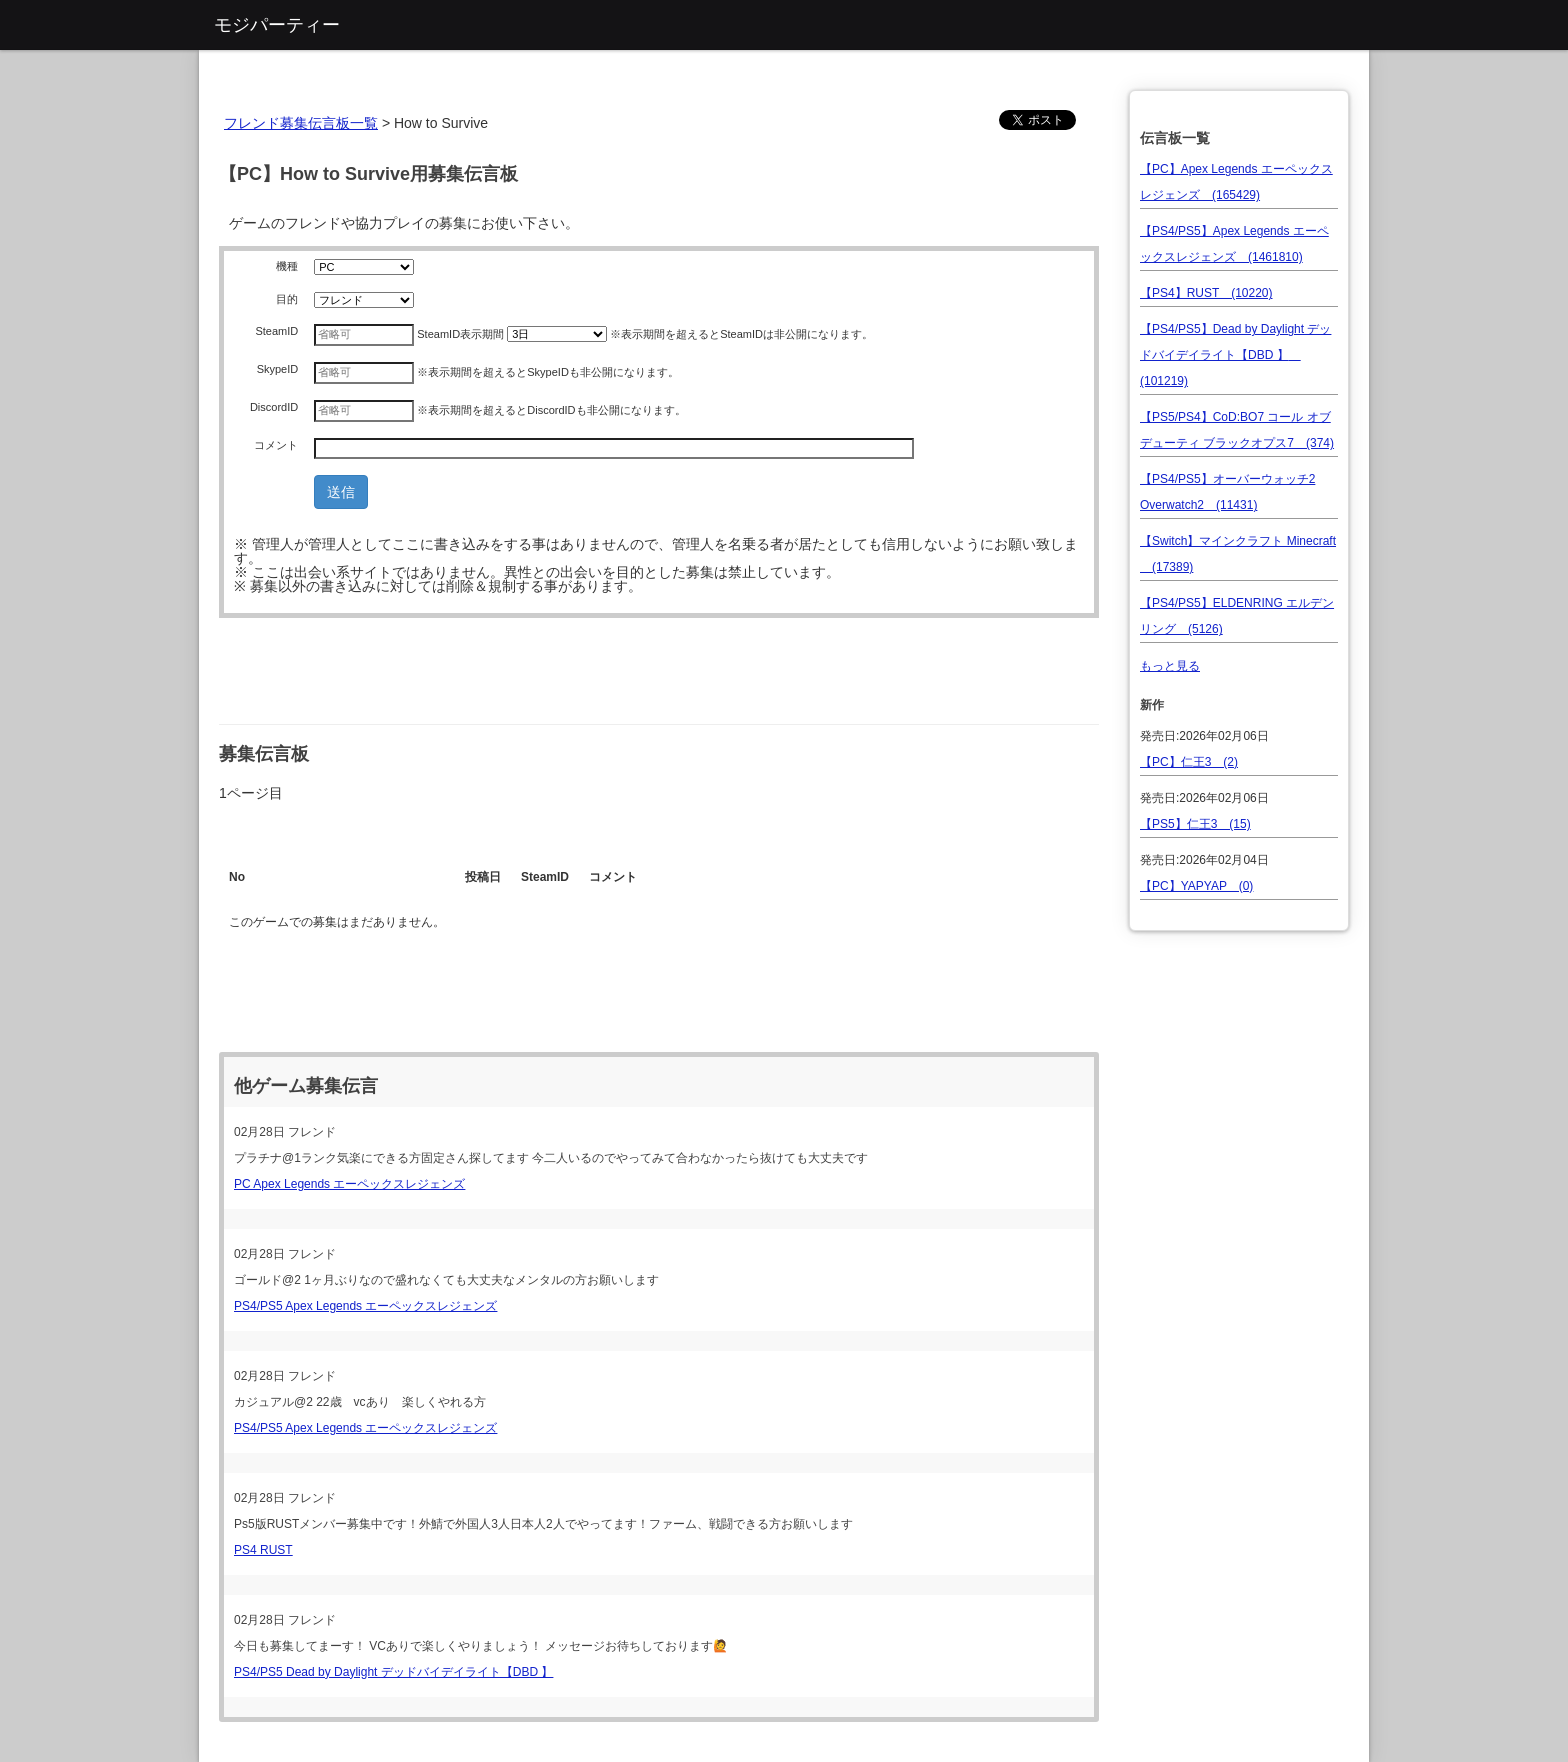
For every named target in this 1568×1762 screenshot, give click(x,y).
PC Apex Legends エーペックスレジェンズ (349, 1184)
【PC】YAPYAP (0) (1196, 886)
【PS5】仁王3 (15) (1195, 824)
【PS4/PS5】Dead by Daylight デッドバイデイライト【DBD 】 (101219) (1235, 355)
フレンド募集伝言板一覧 (301, 123)
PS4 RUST (263, 1550)
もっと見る (1170, 666)
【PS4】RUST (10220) (1206, 293)
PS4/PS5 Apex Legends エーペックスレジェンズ (365, 1306)
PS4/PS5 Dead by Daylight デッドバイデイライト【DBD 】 (393, 1672)
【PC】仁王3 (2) (1189, 762)
